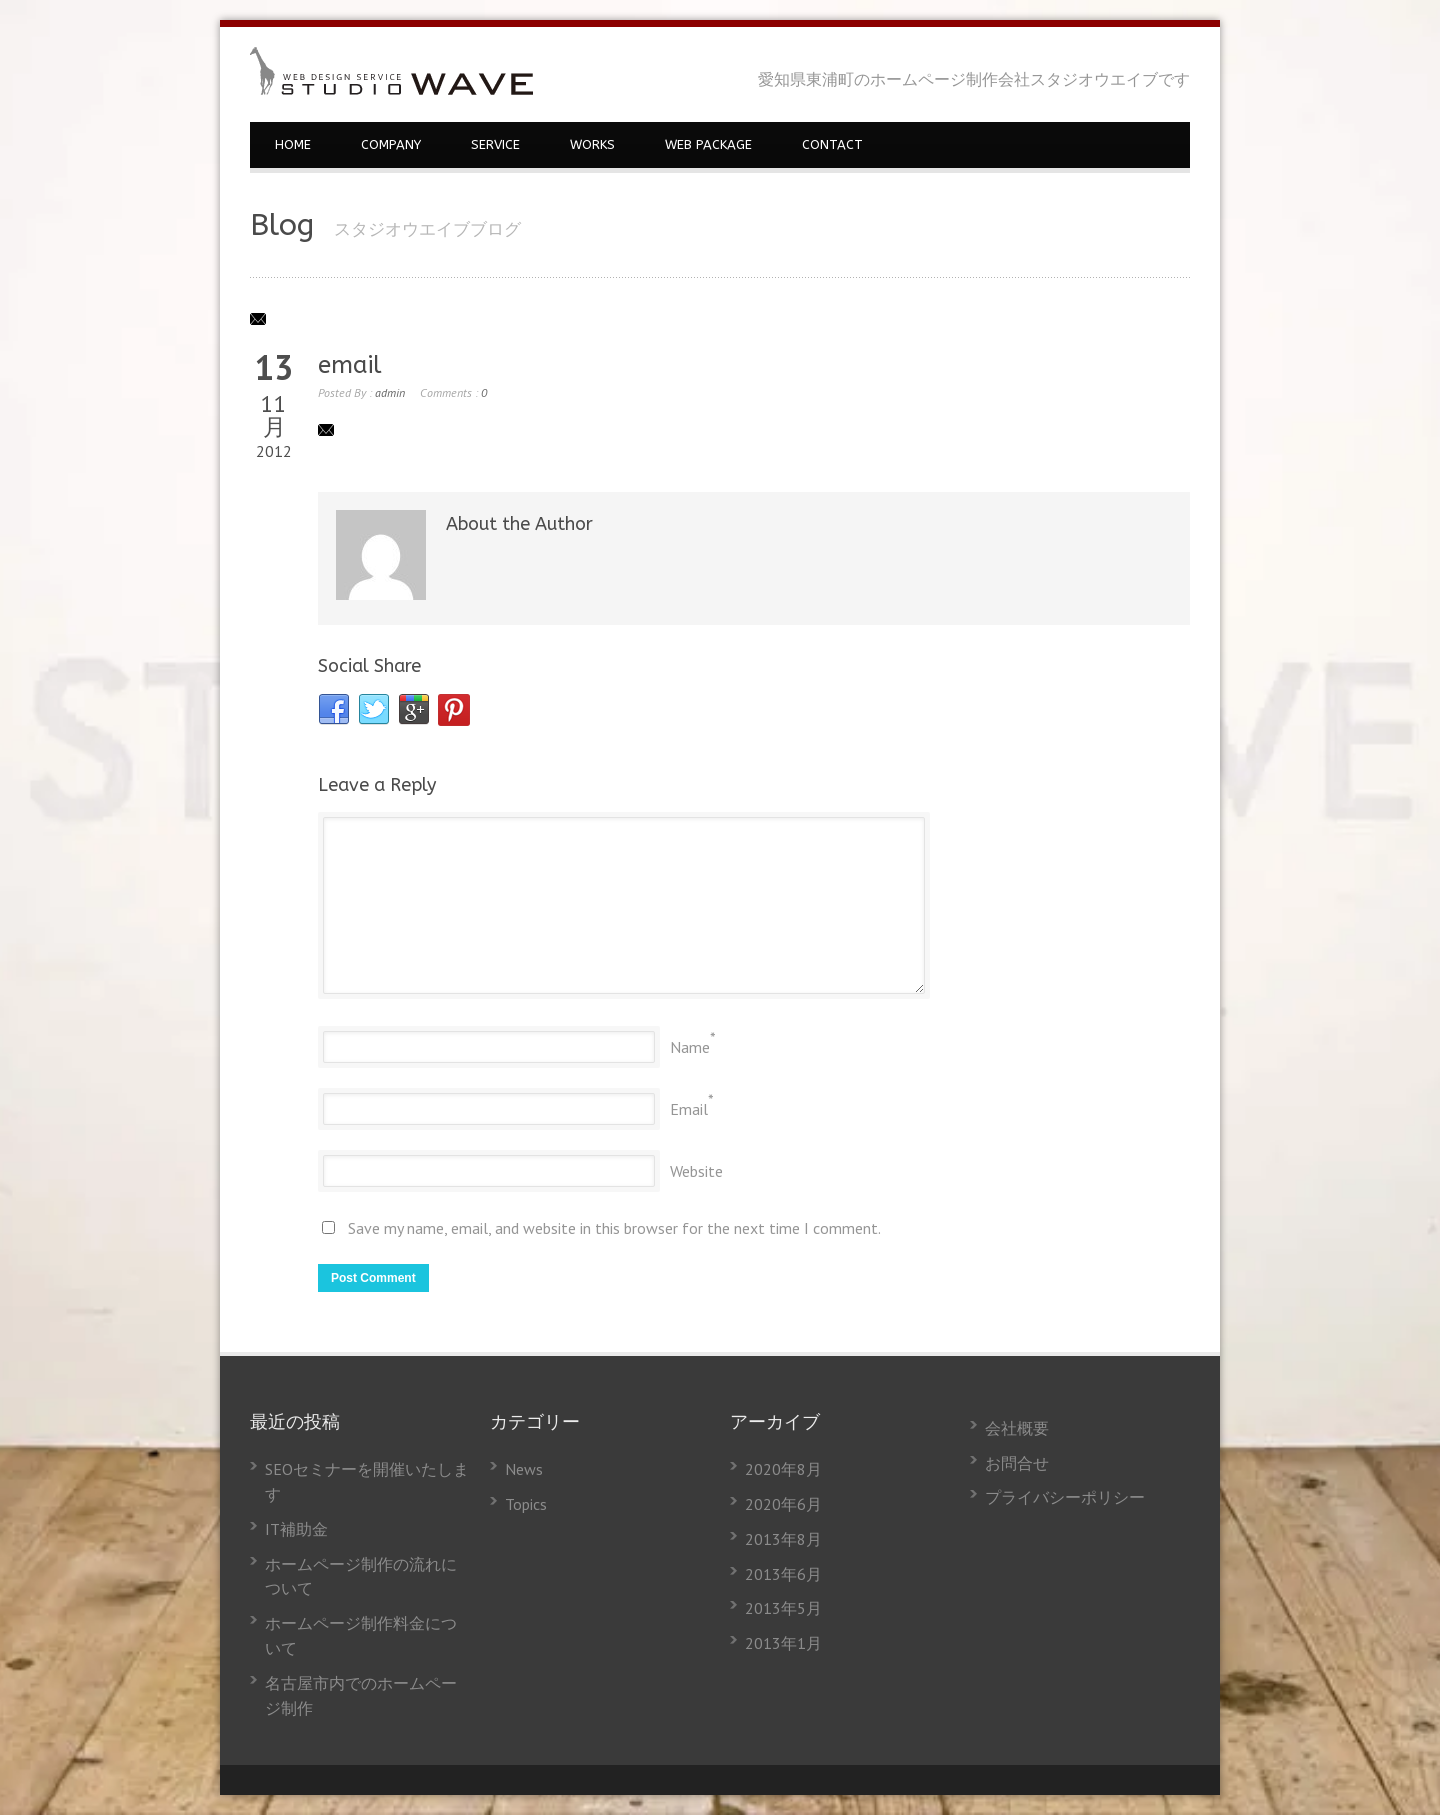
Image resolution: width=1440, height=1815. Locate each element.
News (524, 1469)
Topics (526, 1504)
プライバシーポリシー (1065, 1497)
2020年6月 (783, 1504)
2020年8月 (783, 1469)
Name (690, 1047)
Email (689, 1109)
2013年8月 (783, 1539)
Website (696, 1171)
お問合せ (1017, 1463)
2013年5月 (783, 1608)
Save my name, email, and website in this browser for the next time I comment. (614, 1228)
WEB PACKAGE (708, 144)
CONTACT (832, 144)
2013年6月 (783, 1574)
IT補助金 (296, 1529)
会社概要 (1017, 1428)
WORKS (592, 144)
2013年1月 (783, 1643)
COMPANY (391, 144)
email (350, 365)
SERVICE (495, 144)
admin (390, 392)
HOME (293, 144)
